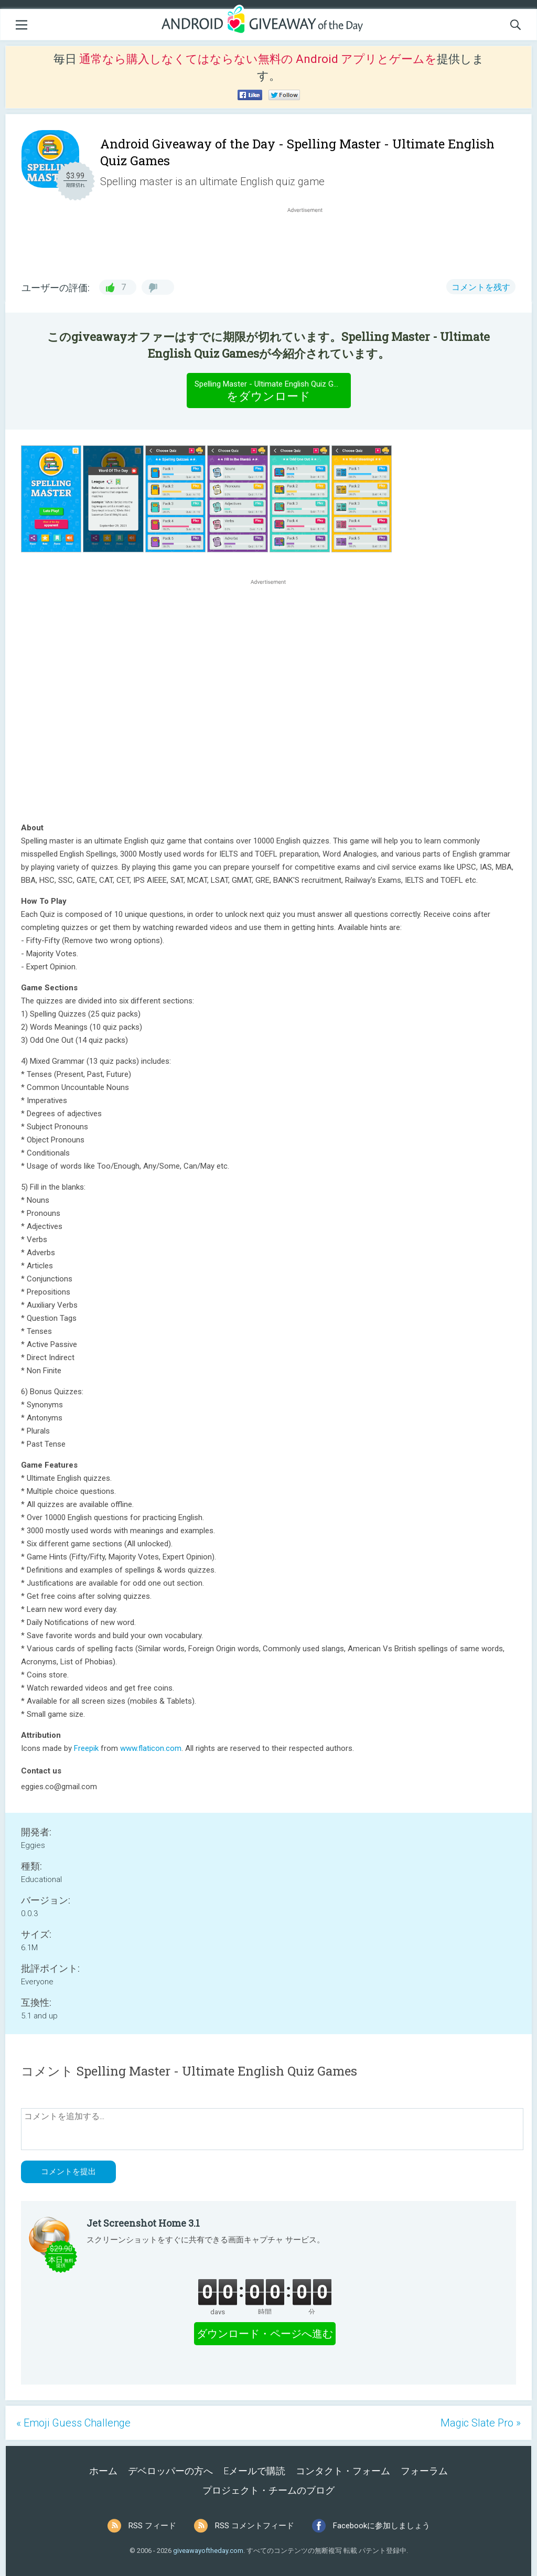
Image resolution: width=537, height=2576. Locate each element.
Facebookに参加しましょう (381, 2525)
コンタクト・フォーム (343, 2470)
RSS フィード (152, 2525)
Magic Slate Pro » (481, 2423)
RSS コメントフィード (254, 2525)
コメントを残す (481, 287)
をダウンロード (272, 390)
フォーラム (424, 2470)
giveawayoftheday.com (208, 2550)
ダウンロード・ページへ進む (265, 2333)
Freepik (86, 1748)
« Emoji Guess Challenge (73, 2423)
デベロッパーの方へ (170, 2470)
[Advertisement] (310, 240)
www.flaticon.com (150, 1748)
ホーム (103, 2470)
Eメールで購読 (254, 2470)
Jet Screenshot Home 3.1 (143, 2223)
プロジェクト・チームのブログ (268, 2490)
